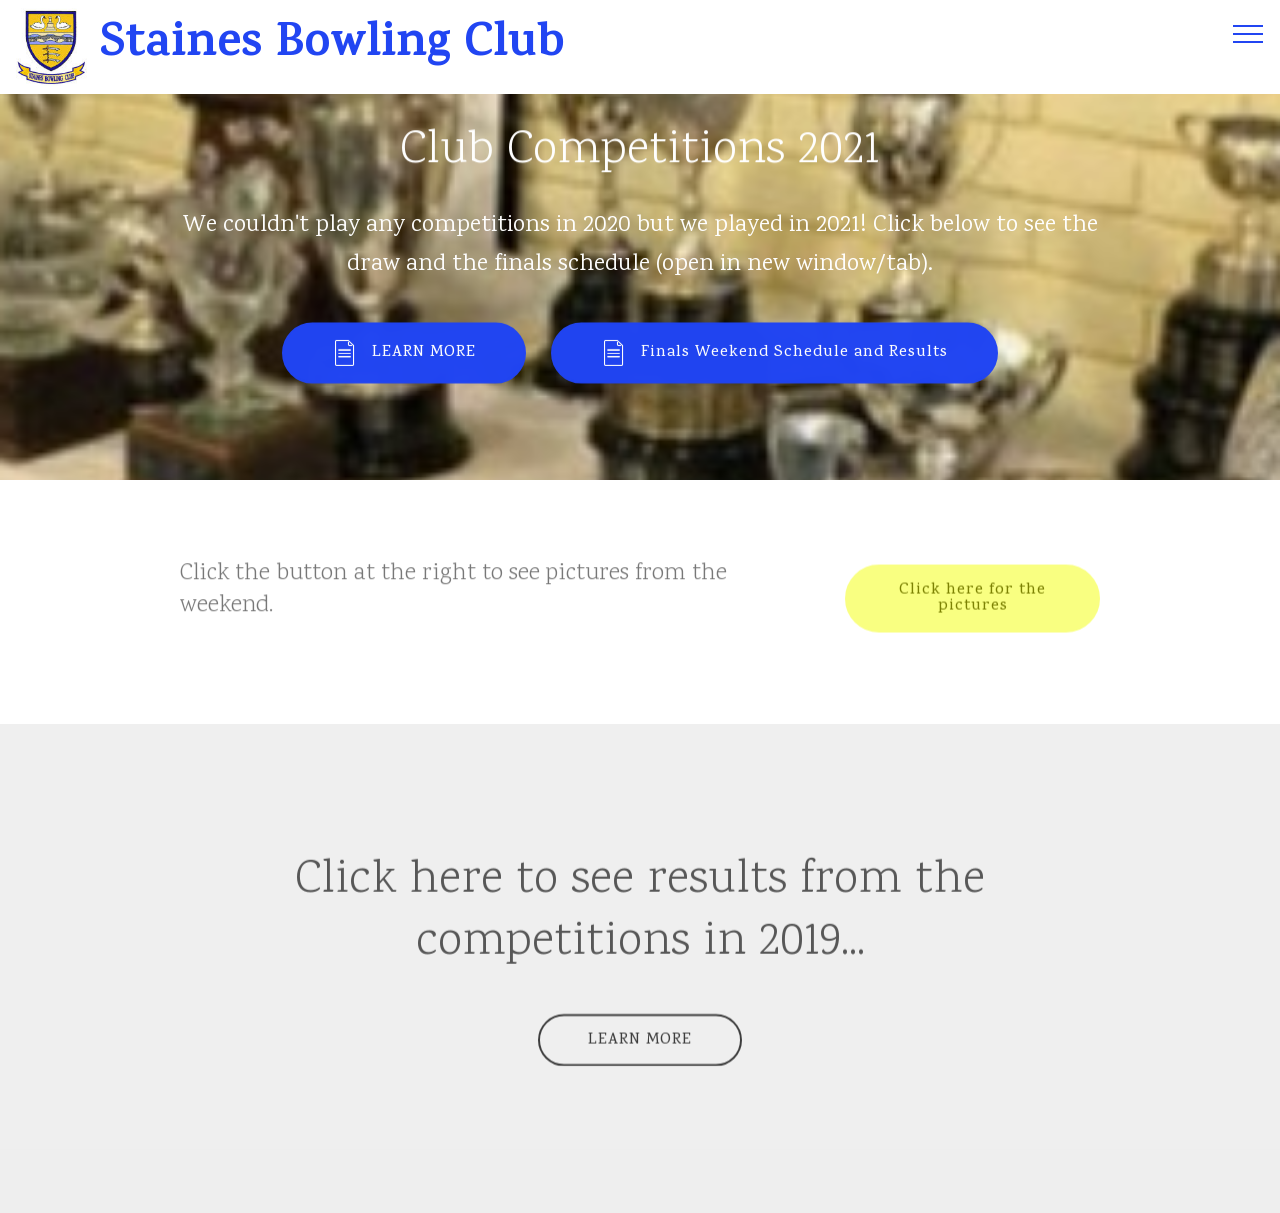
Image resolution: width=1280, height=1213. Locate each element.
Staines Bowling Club (339, 47)
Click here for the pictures (972, 600)
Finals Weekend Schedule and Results (774, 355)
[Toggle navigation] (1248, 33)
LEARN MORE (404, 355)
